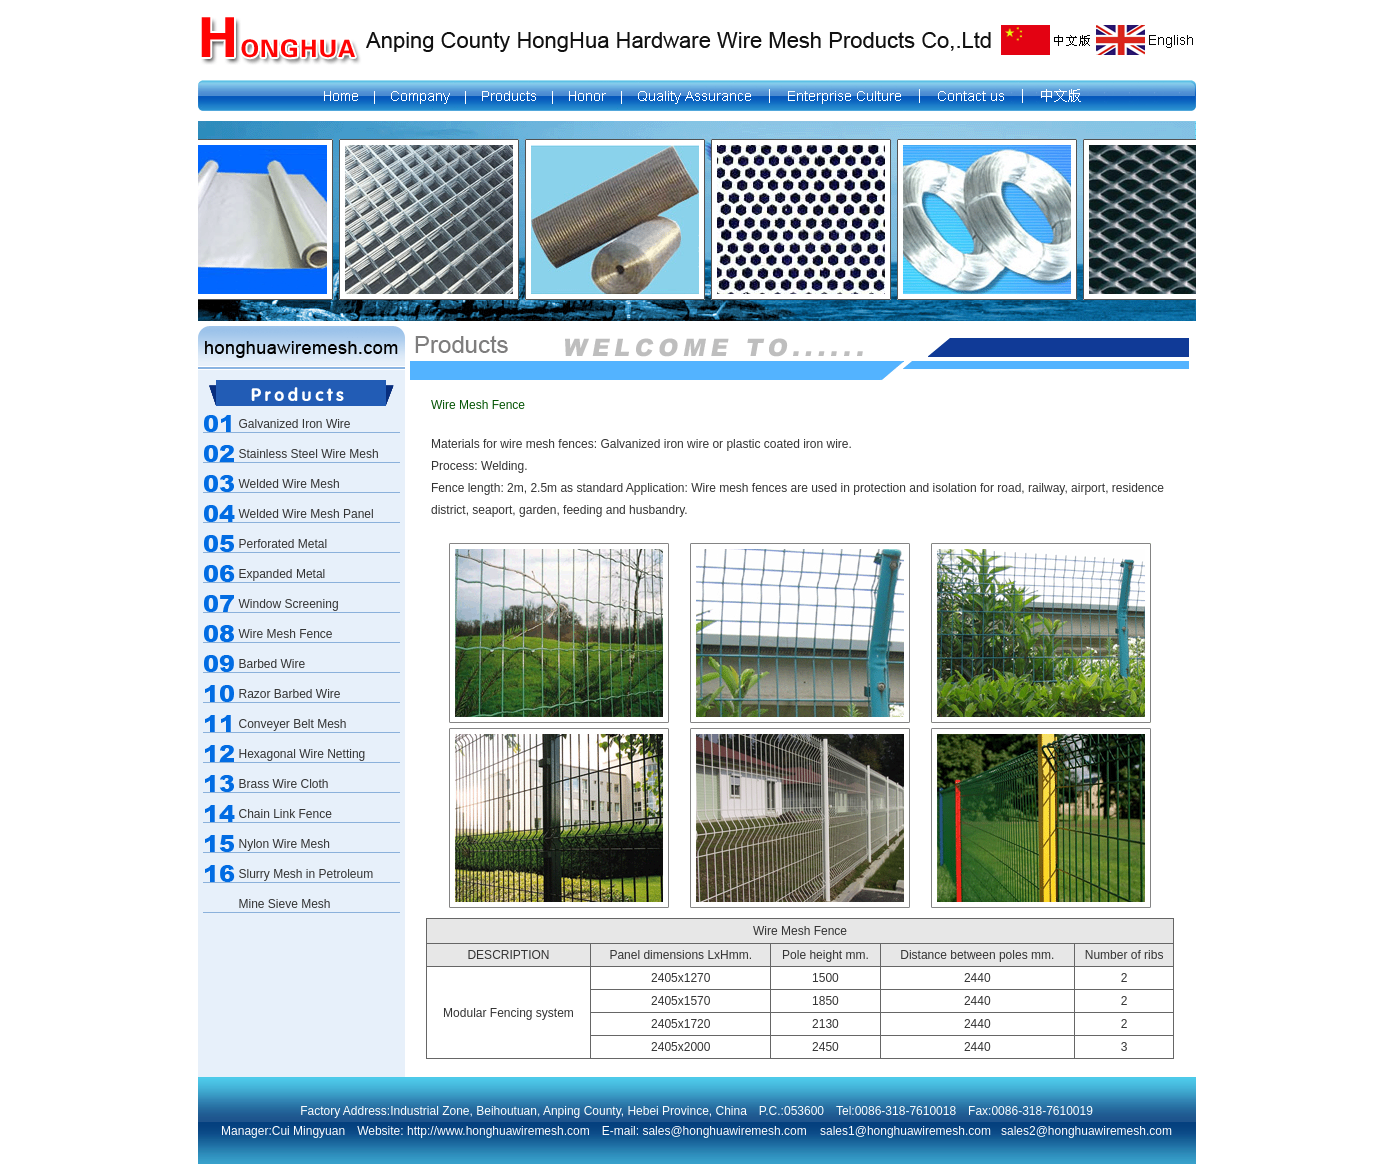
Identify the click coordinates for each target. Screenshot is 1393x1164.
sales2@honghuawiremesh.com (1086, 1131)
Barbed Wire (272, 664)
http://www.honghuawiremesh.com (498, 1131)
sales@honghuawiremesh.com (723, 1131)
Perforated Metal (283, 544)
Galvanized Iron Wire (295, 424)
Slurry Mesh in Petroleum (306, 874)
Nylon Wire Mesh (284, 844)
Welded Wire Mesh (289, 484)
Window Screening (289, 604)
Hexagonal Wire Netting (302, 754)
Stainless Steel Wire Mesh (309, 454)
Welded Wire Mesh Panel (306, 514)
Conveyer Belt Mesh (293, 724)
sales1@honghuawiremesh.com (905, 1131)
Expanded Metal (282, 574)
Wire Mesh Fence (286, 634)
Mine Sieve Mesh (285, 904)
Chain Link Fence (285, 814)
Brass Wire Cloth (284, 784)
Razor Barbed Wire (290, 694)
